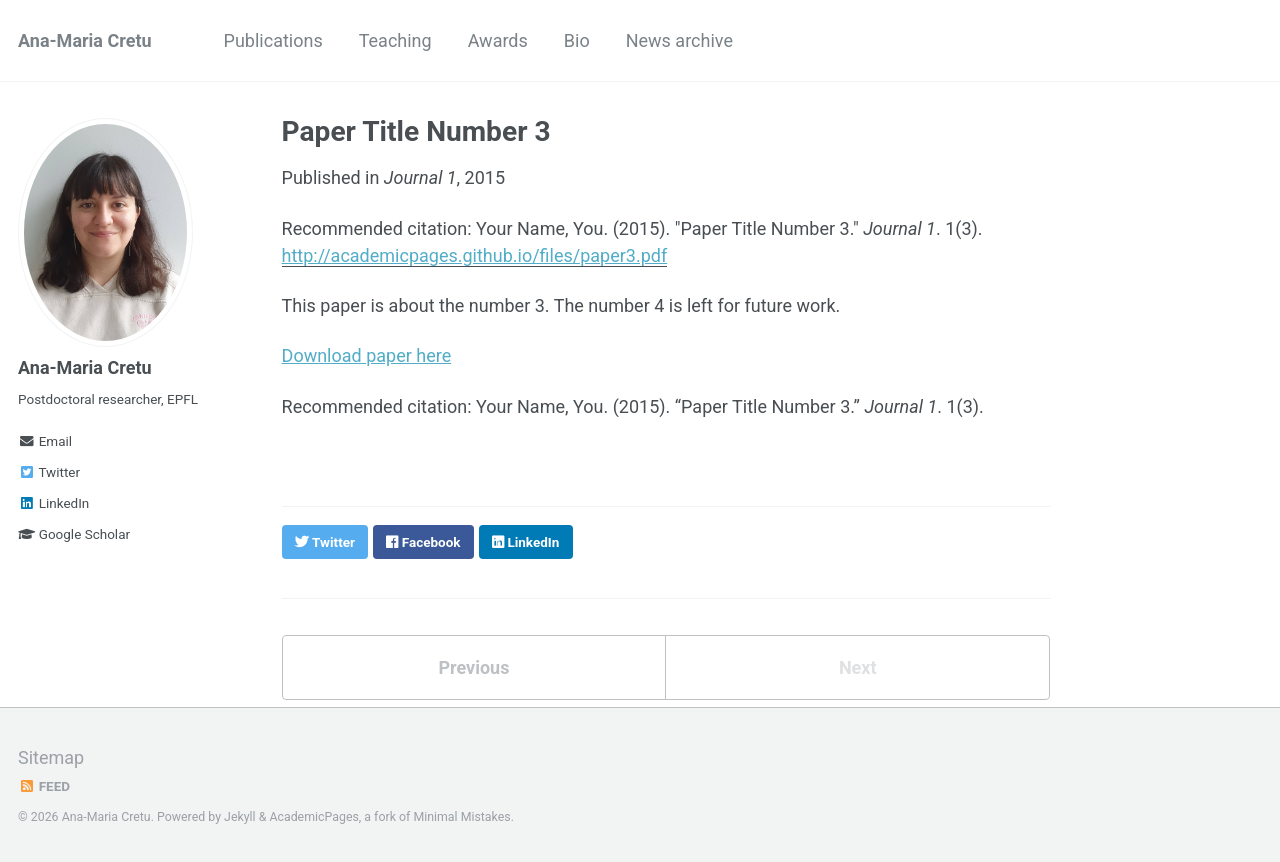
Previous (473, 667)
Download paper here (367, 355)
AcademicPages (313, 817)
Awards (498, 40)
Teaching (395, 40)
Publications (273, 40)
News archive (679, 40)
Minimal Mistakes (461, 817)
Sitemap (51, 757)
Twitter (49, 472)
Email (45, 441)
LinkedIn (53, 503)
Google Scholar (74, 534)
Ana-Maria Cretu (85, 40)
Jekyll (240, 817)
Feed (44, 786)
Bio (577, 40)
